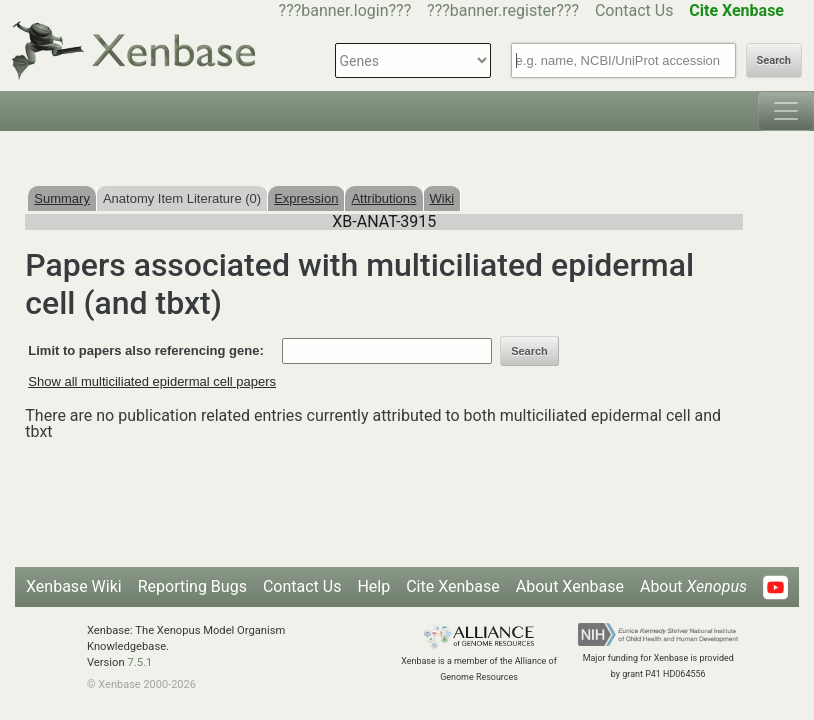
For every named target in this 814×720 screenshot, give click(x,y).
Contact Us (634, 10)
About (693, 586)
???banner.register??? (503, 10)
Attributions (383, 198)
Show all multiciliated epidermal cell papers (152, 381)
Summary (62, 198)
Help (373, 586)
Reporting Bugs (192, 586)
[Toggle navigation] (786, 111)
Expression (306, 198)
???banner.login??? (345, 10)
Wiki (442, 198)
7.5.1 (139, 662)
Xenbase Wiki (74, 586)
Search (774, 60)
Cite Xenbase (453, 586)
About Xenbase (570, 586)
